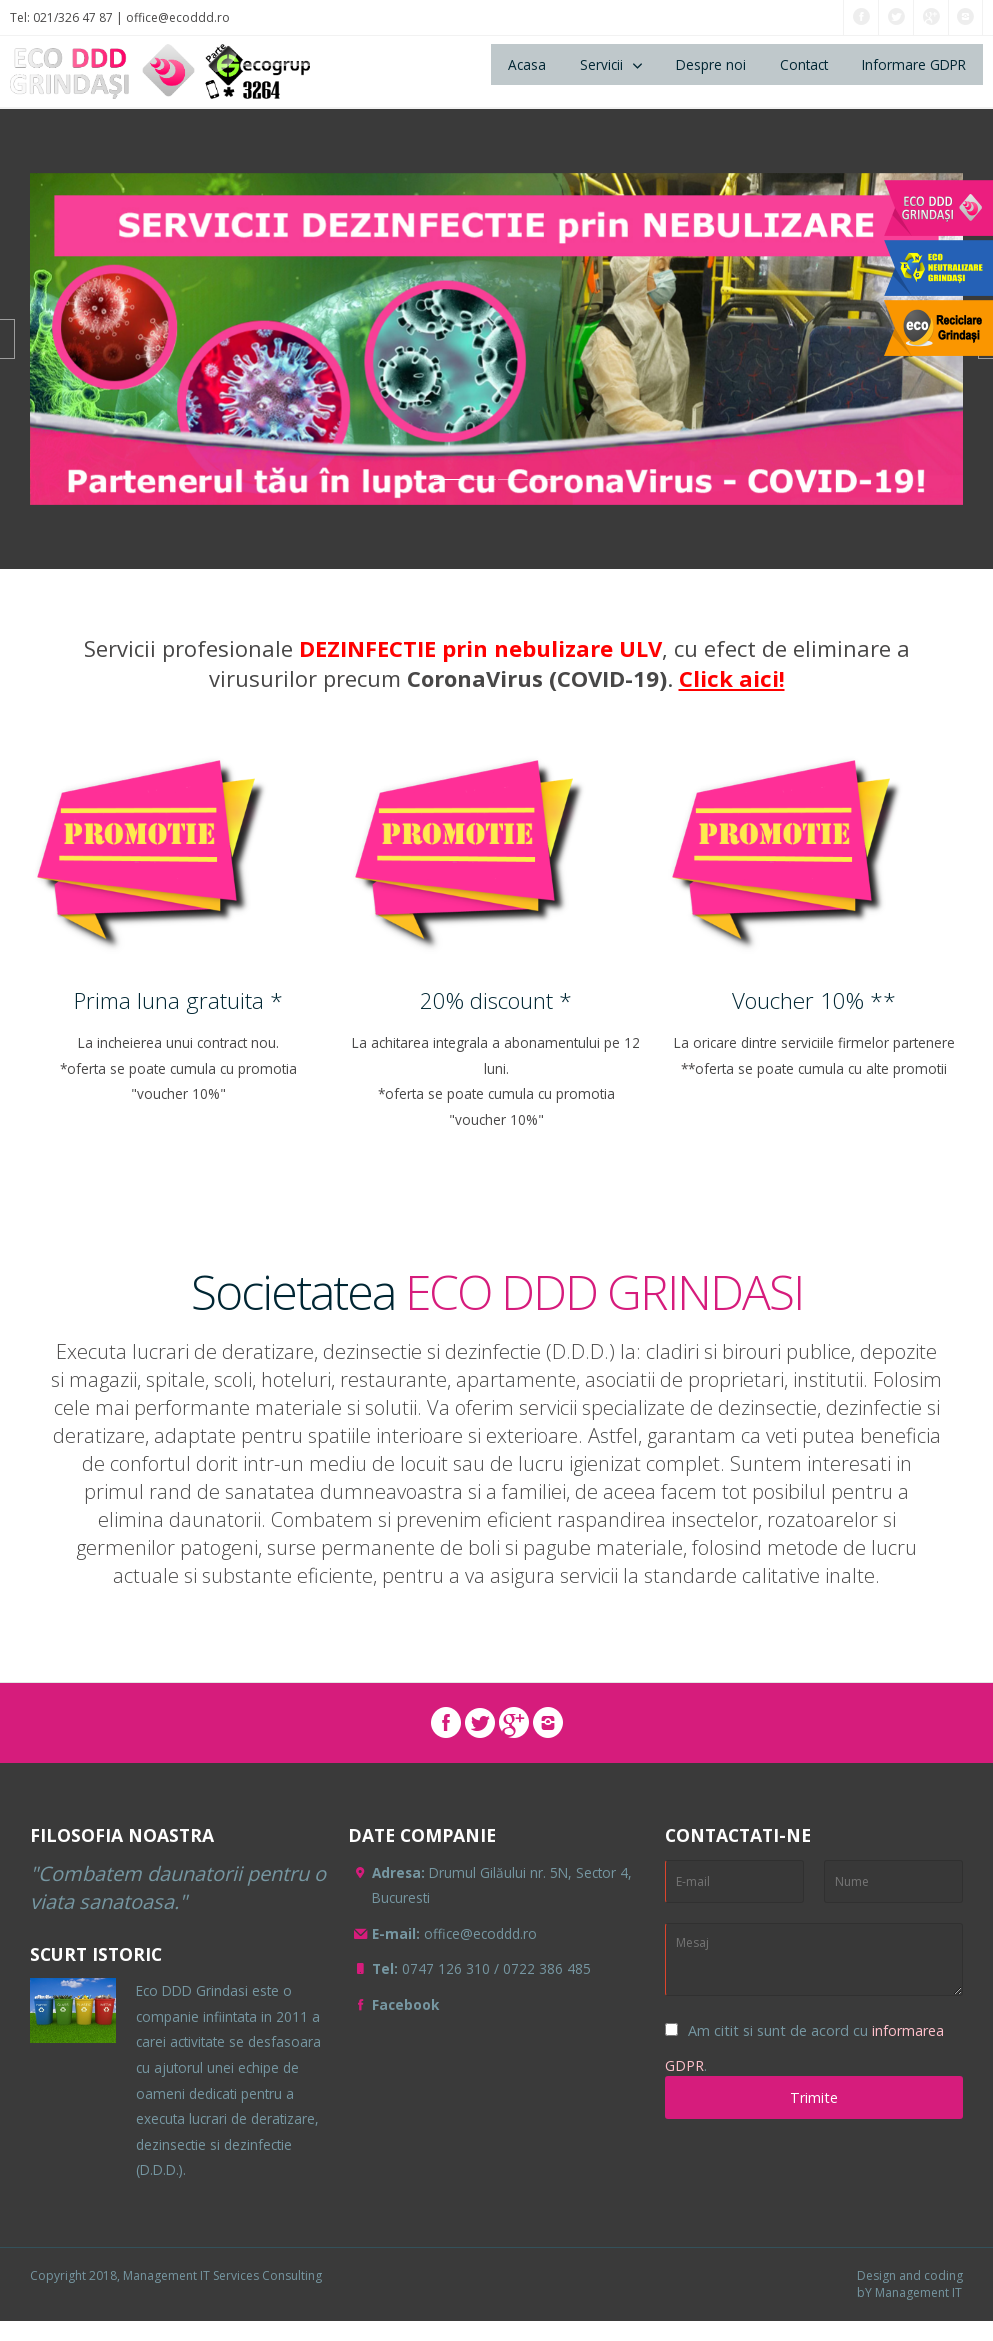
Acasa (527, 64)
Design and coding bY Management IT (910, 2284)
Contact (804, 64)
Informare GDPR (914, 64)
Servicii (601, 64)
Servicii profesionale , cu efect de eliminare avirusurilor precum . (497, 663)
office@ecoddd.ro (178, 17)
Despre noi (711, 64)
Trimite (814, 2097)
